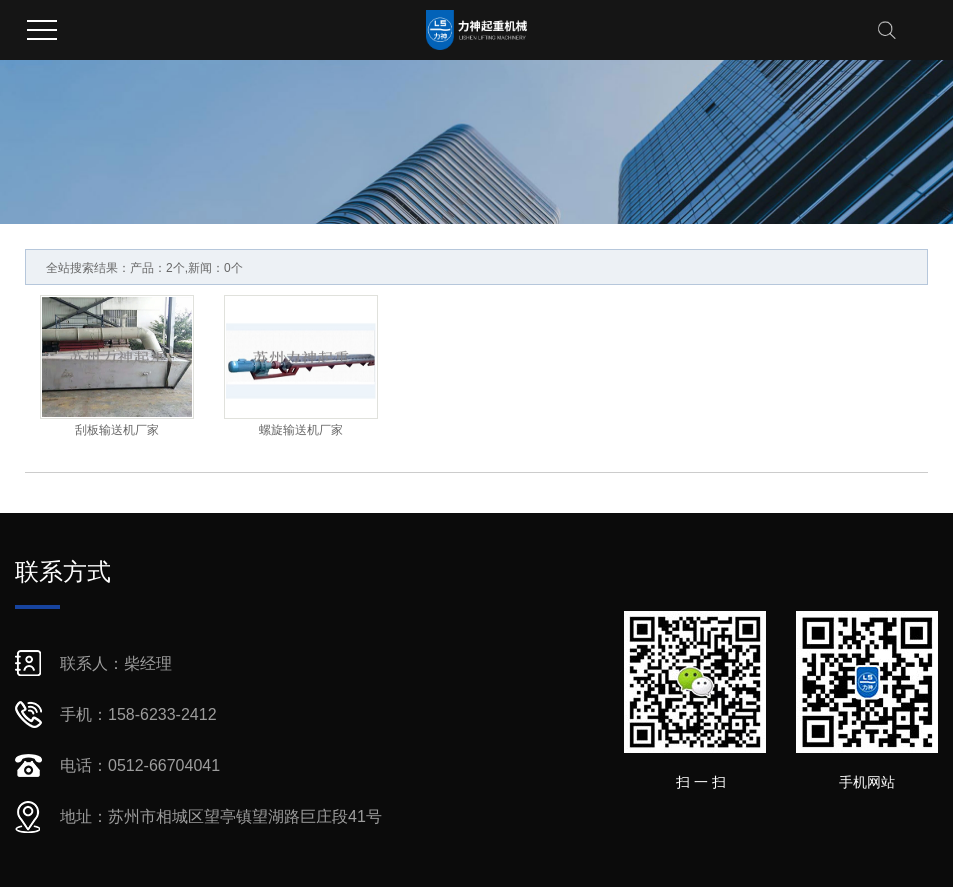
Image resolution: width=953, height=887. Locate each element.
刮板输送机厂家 (117, 430)
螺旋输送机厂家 (301, 430)
